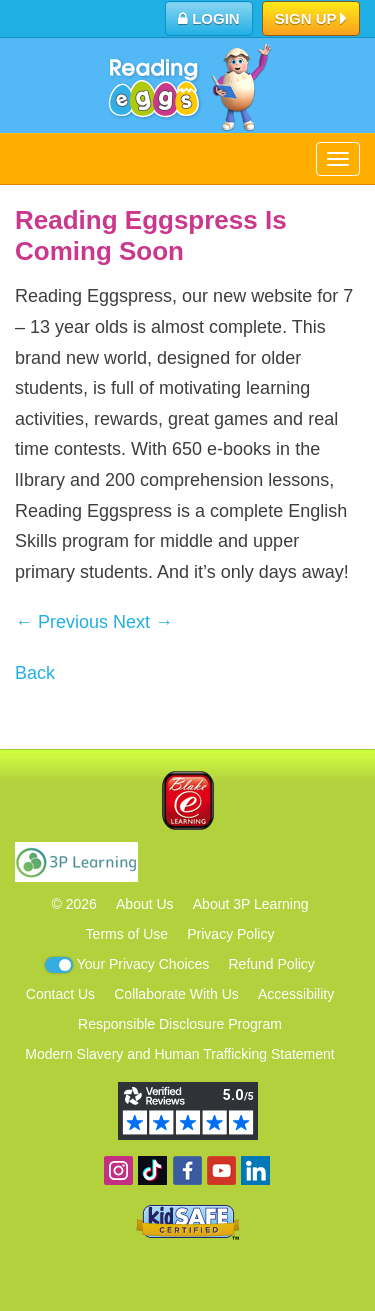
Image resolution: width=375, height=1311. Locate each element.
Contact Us (60, 994)
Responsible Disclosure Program (180, 1024)
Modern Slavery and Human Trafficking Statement (179, 1054)
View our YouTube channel (221, 1170)
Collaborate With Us (176, 994)
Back (35, 673)
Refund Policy (271, 964)
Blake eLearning (188, 800)
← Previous (61, 622)
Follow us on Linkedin (255, 1170)
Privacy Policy (230, 934)
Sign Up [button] (311, 20)
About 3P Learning (251, 904)
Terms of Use (127, 934)
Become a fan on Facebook (187, 1170)
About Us (145, 904)
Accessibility (296, 994)
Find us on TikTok (152, 1170)
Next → (143, 622)
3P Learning (76, 862)
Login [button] (209, 18)
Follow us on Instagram (118, 1170)
